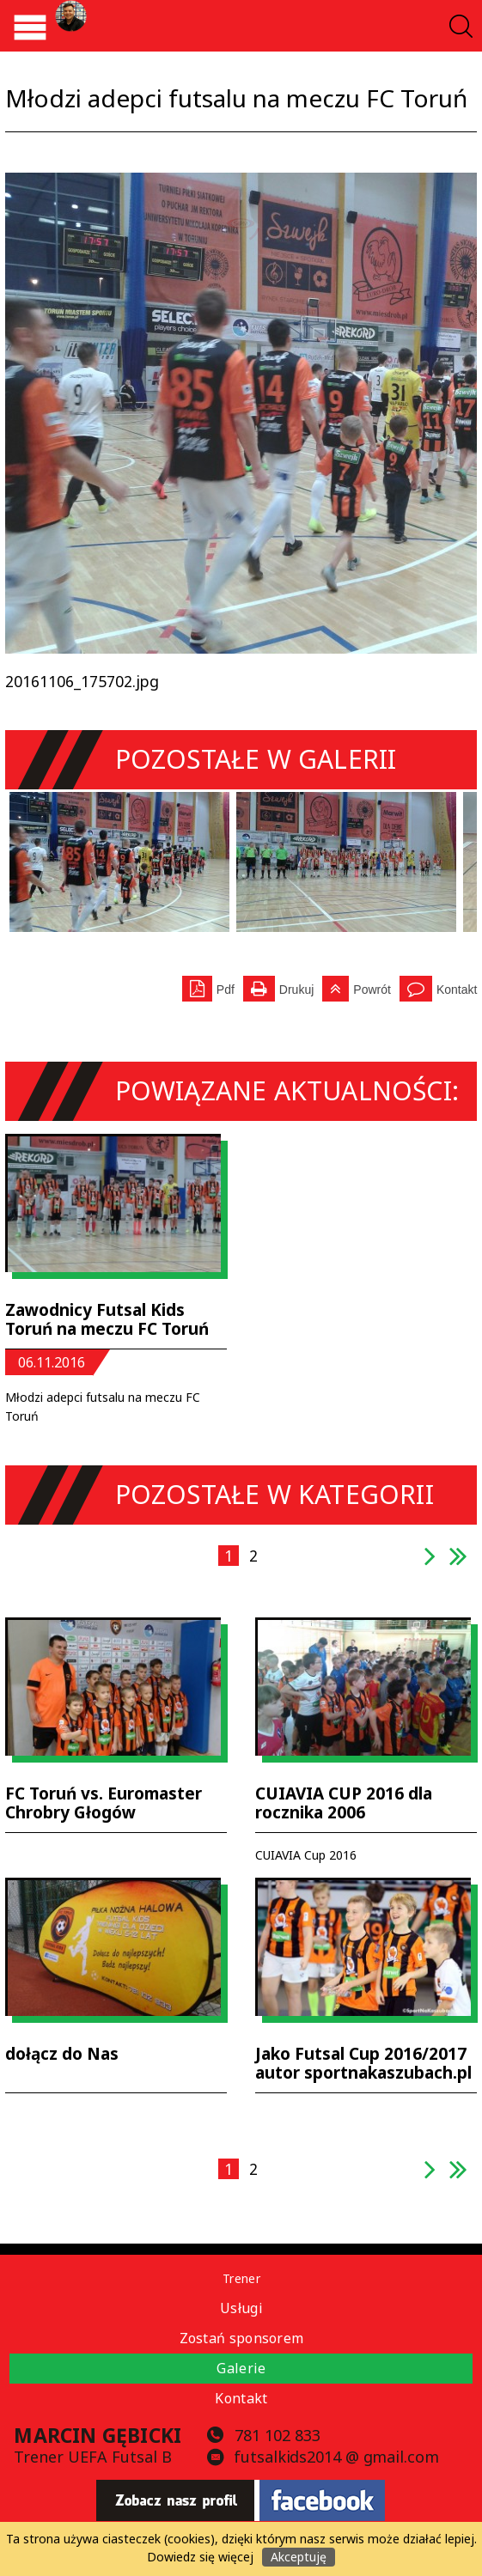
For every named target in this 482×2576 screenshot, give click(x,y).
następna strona (430, 1564)
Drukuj (278, 986)
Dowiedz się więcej (200, 2557)
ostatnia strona (458, 1564)
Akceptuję (298, 2557)
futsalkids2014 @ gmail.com (336, 2456)
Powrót (356, 986)
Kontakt (456, 990)
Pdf (208, 986)
